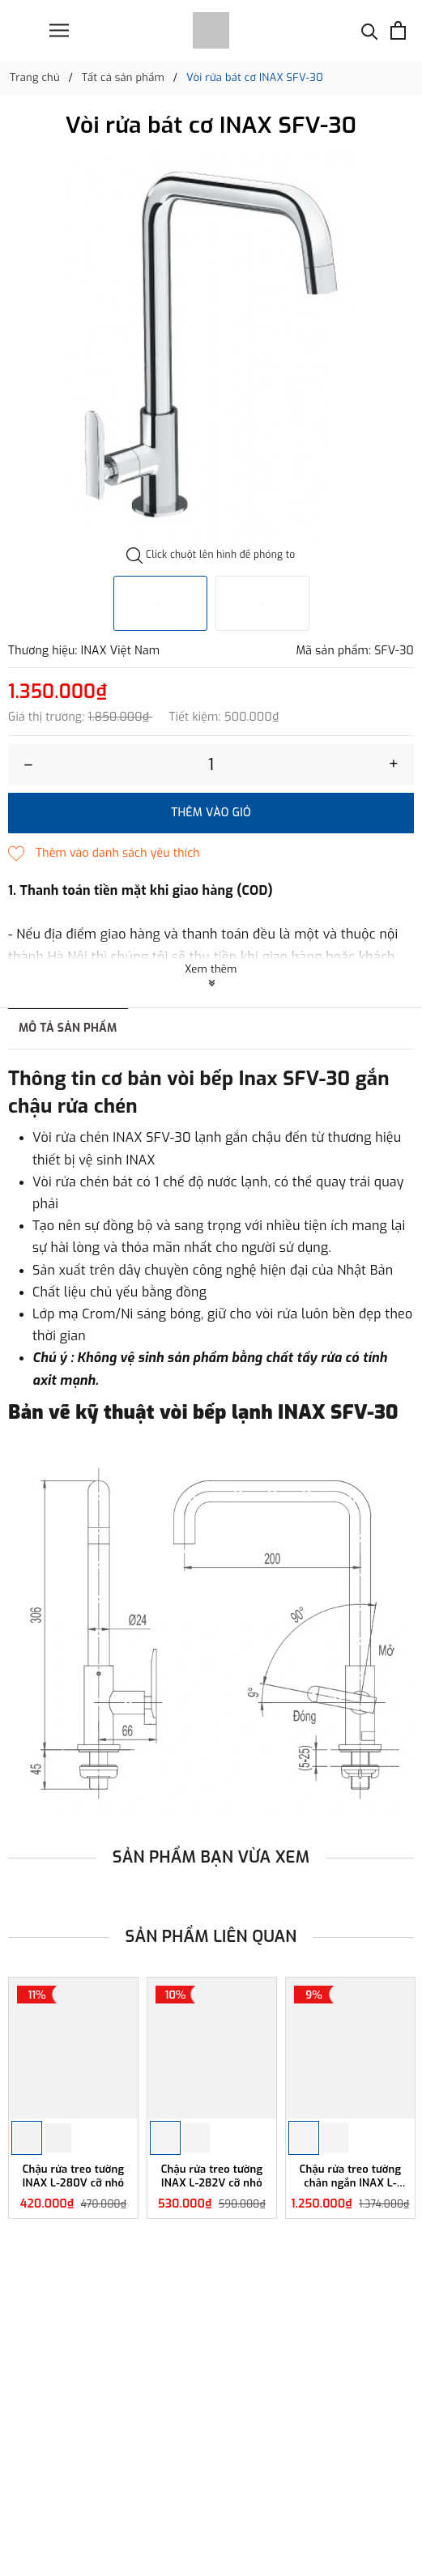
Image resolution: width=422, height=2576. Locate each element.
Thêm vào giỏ (211, 812)
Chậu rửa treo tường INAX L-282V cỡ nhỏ (212, 2176)
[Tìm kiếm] (369, 30)
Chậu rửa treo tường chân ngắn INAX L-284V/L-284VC (351, 2177)
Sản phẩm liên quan (211, 1937)
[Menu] (59, 30)
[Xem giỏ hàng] (398, 30)
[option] (211, 346)
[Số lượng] (211, 764)
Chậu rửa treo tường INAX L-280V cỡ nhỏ (74, 2176)
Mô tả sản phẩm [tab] (68, 1028)
